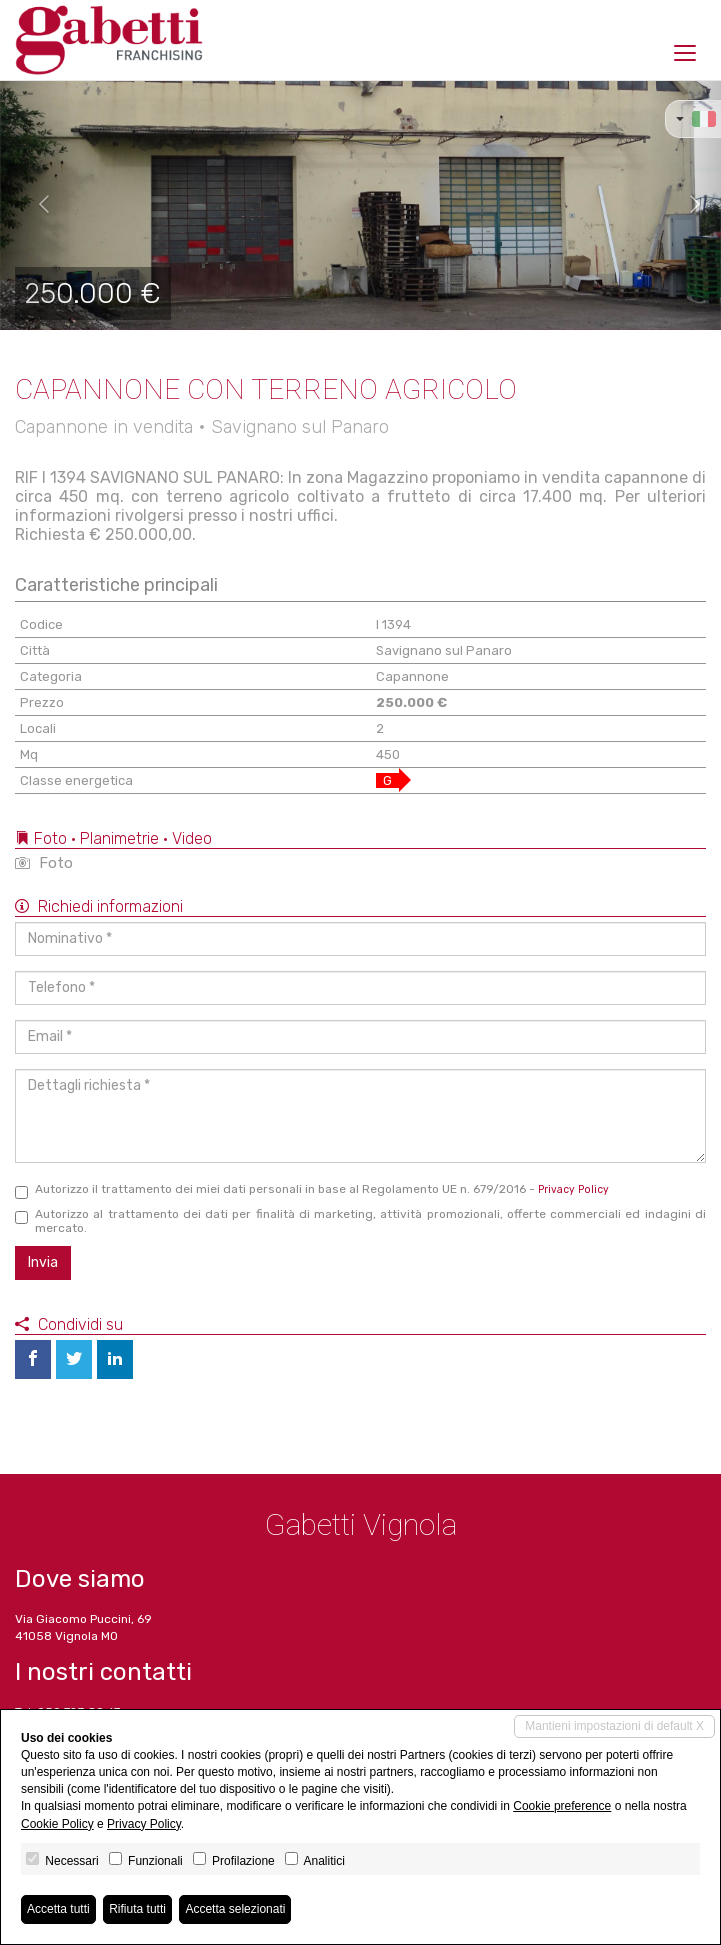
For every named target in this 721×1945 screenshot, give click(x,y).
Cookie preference (562, 1806)
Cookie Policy (57, 1824)
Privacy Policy (573, 1189)
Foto (44, 863)
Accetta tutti (58, 1909)
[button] (36, 205)
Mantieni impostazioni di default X (614, 1726)
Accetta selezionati (235, 1909)
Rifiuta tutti (137, 1909)
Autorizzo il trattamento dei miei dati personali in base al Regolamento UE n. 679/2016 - (312, 1190)
